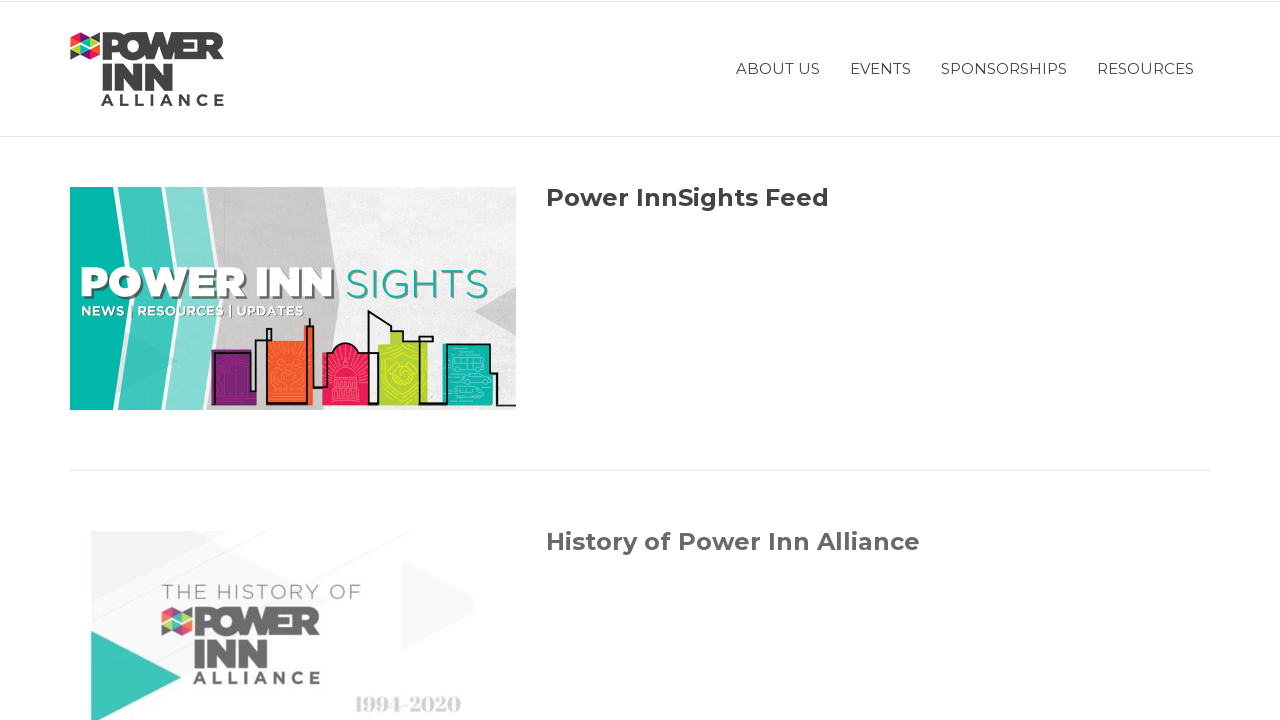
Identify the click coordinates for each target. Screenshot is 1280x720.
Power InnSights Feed (687, 197)
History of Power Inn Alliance (733, 541)
